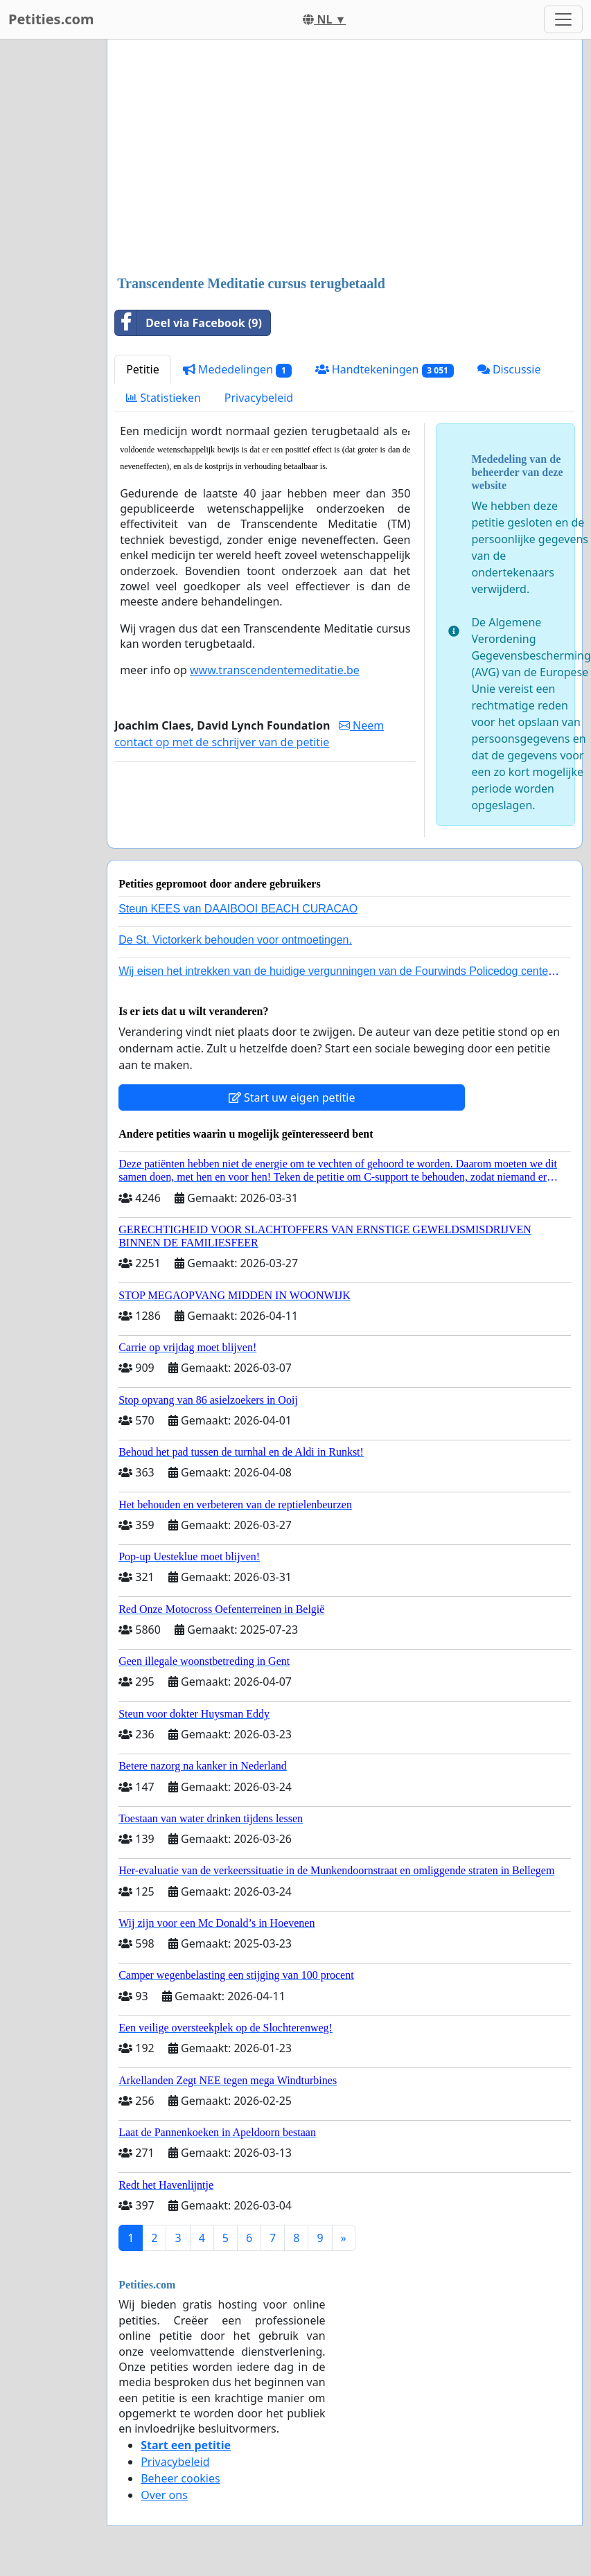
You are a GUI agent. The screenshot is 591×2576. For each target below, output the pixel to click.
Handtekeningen (384, 370)
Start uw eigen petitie (292, 1097)
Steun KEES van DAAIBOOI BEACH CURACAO (238, 909)
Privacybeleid (258, 397)
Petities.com (51, 19)
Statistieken (163, 397)
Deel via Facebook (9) (188, 322)
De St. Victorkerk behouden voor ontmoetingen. (235, 940)
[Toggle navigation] (563, 19)
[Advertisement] (344, 159)
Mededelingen (237, 370)
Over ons (164, 2495)
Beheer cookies (180, 2478)
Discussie (509, 369)
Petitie (142, 369)
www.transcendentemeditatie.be (275, 670)
